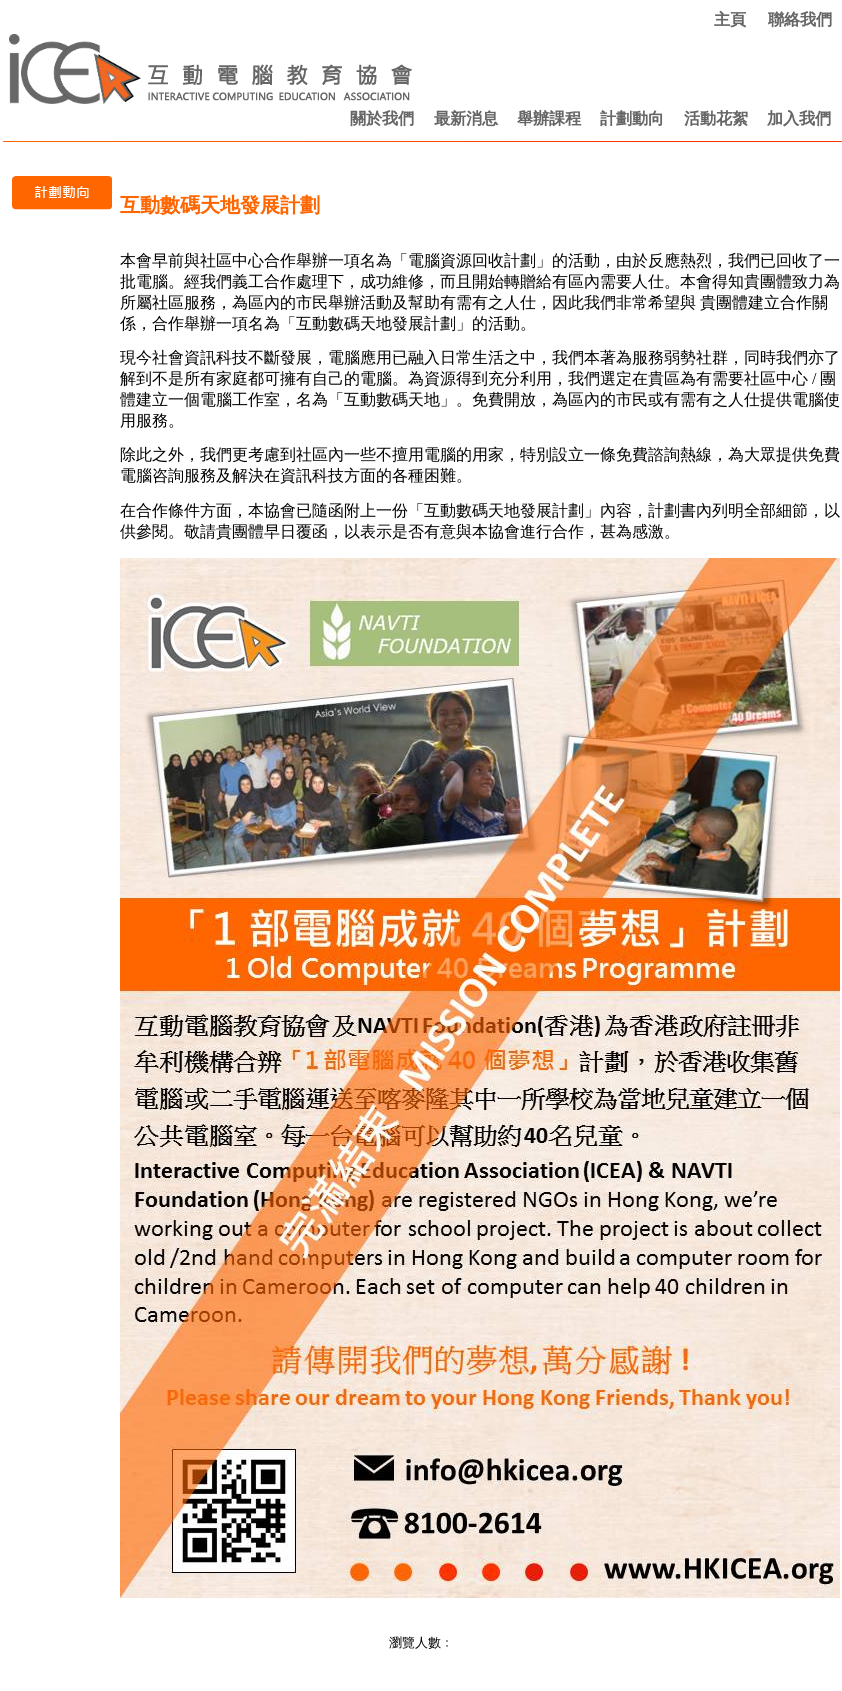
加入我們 (799, 118)
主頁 (730, 19)
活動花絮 (716, 118)
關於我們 (382, 118)
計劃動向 (632, 118)
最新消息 (466, 118)
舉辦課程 (549, 118)
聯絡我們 (800, 19)
